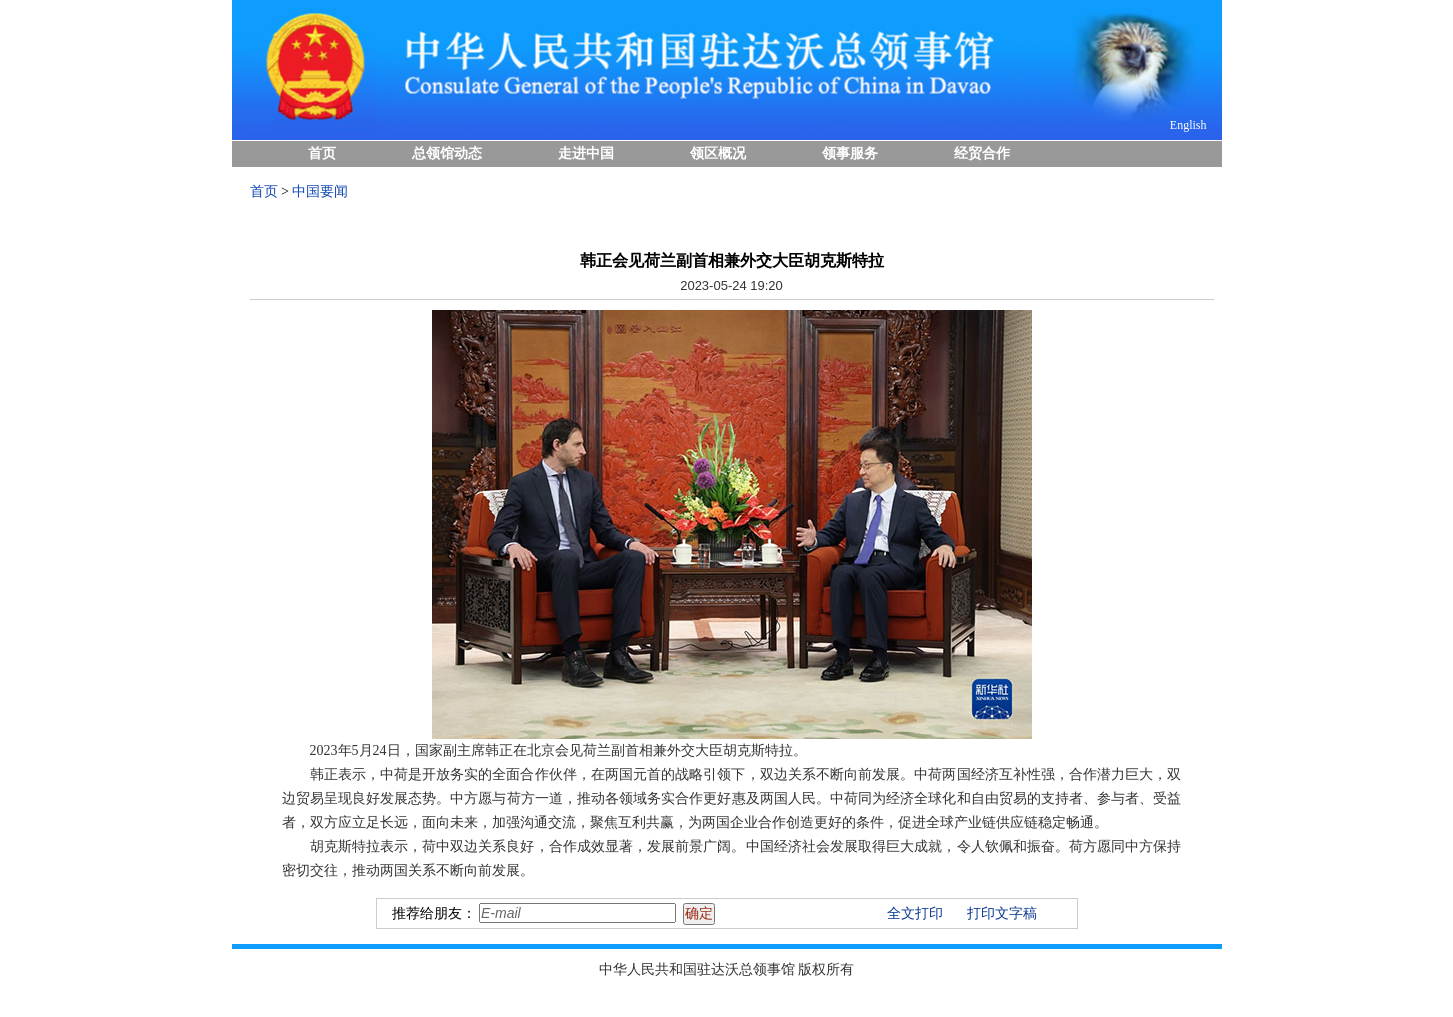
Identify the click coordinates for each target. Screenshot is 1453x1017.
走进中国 (586, 153)
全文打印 (915, 913)
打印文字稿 (1002, 913)
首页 (322, 153)
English (1188, 125)
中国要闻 (320, 191)
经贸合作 (982, 153)
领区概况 (718, 153)
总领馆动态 (447, 153)
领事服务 (850, 153)
